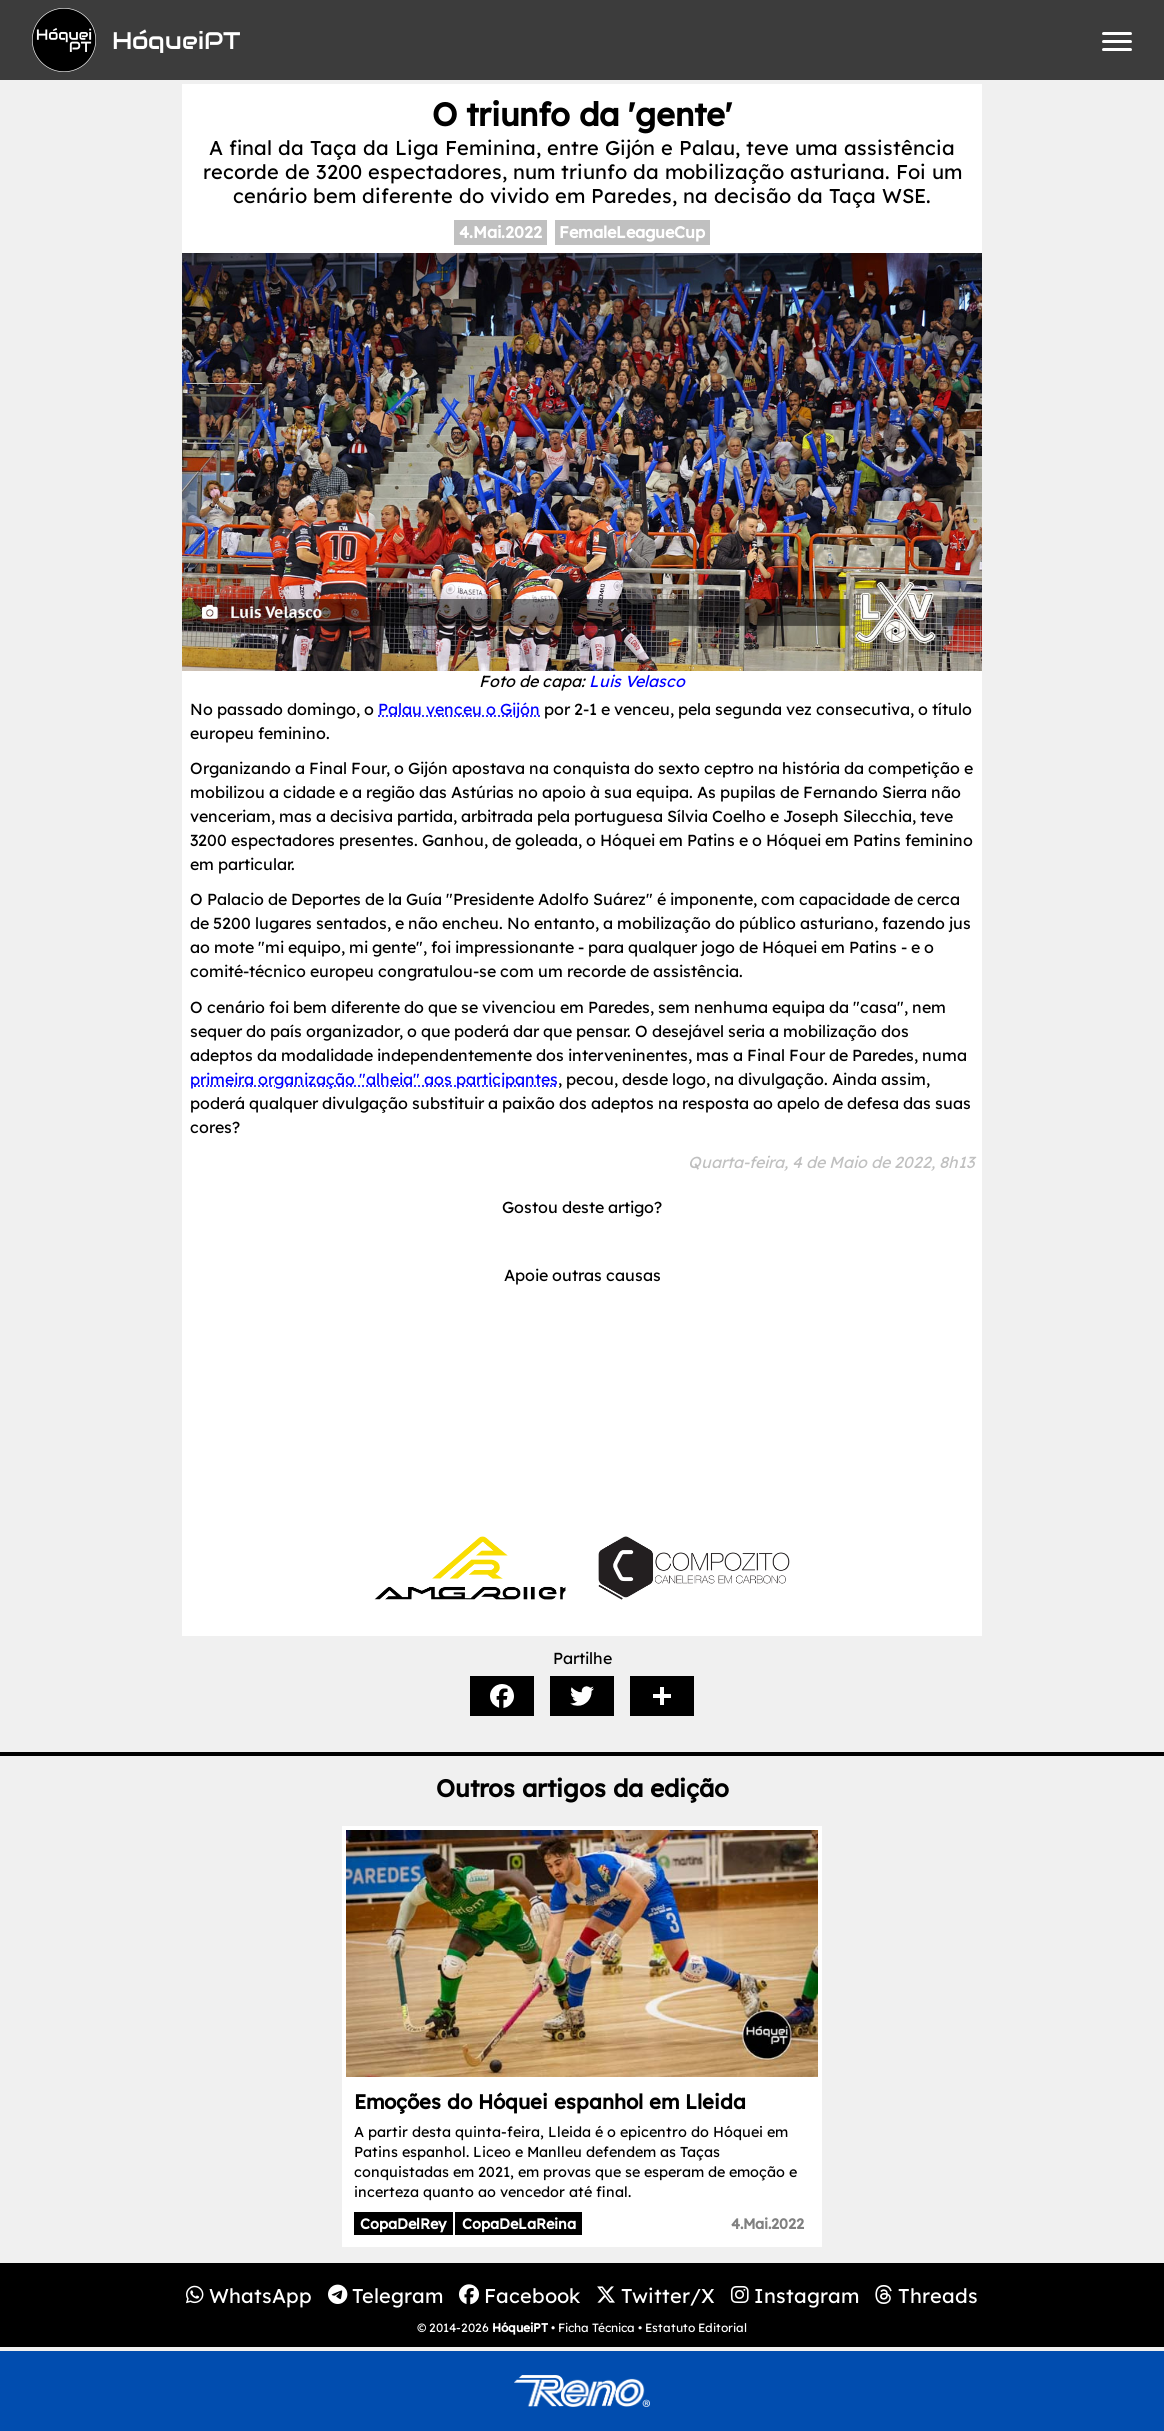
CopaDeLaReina (519, 2224)
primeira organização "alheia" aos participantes (374, 1079)
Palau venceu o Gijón (459, 709)
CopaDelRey (403, 2224)
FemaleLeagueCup (632, 232)
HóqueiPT (520, 2327)
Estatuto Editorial (696, 2327)
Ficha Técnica (596, 2327)
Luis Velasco (637, 681)
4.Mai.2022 (500, 232)
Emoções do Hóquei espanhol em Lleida (550, 2101)
